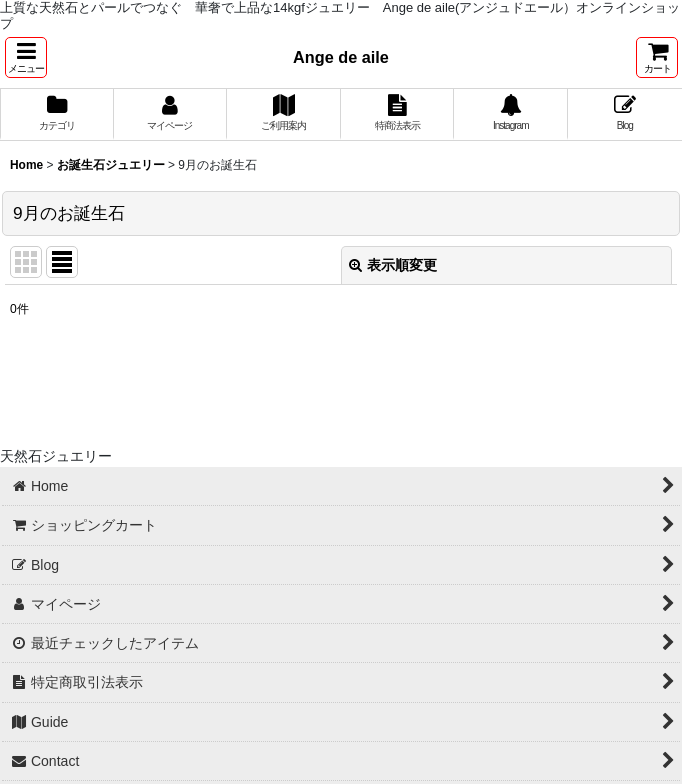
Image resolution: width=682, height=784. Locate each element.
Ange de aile (341, 57)
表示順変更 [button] (393, 265)
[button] (26, 57)
